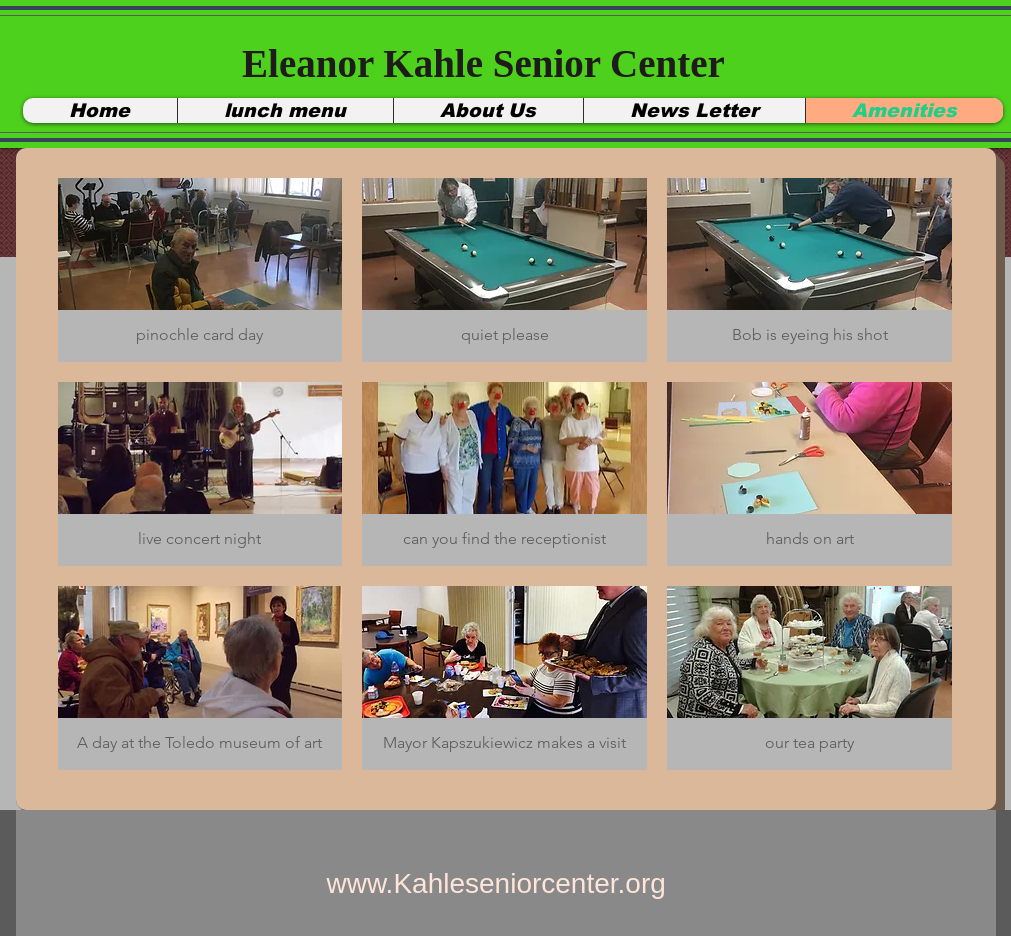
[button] (200, 270)
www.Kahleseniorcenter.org (496, 883)
